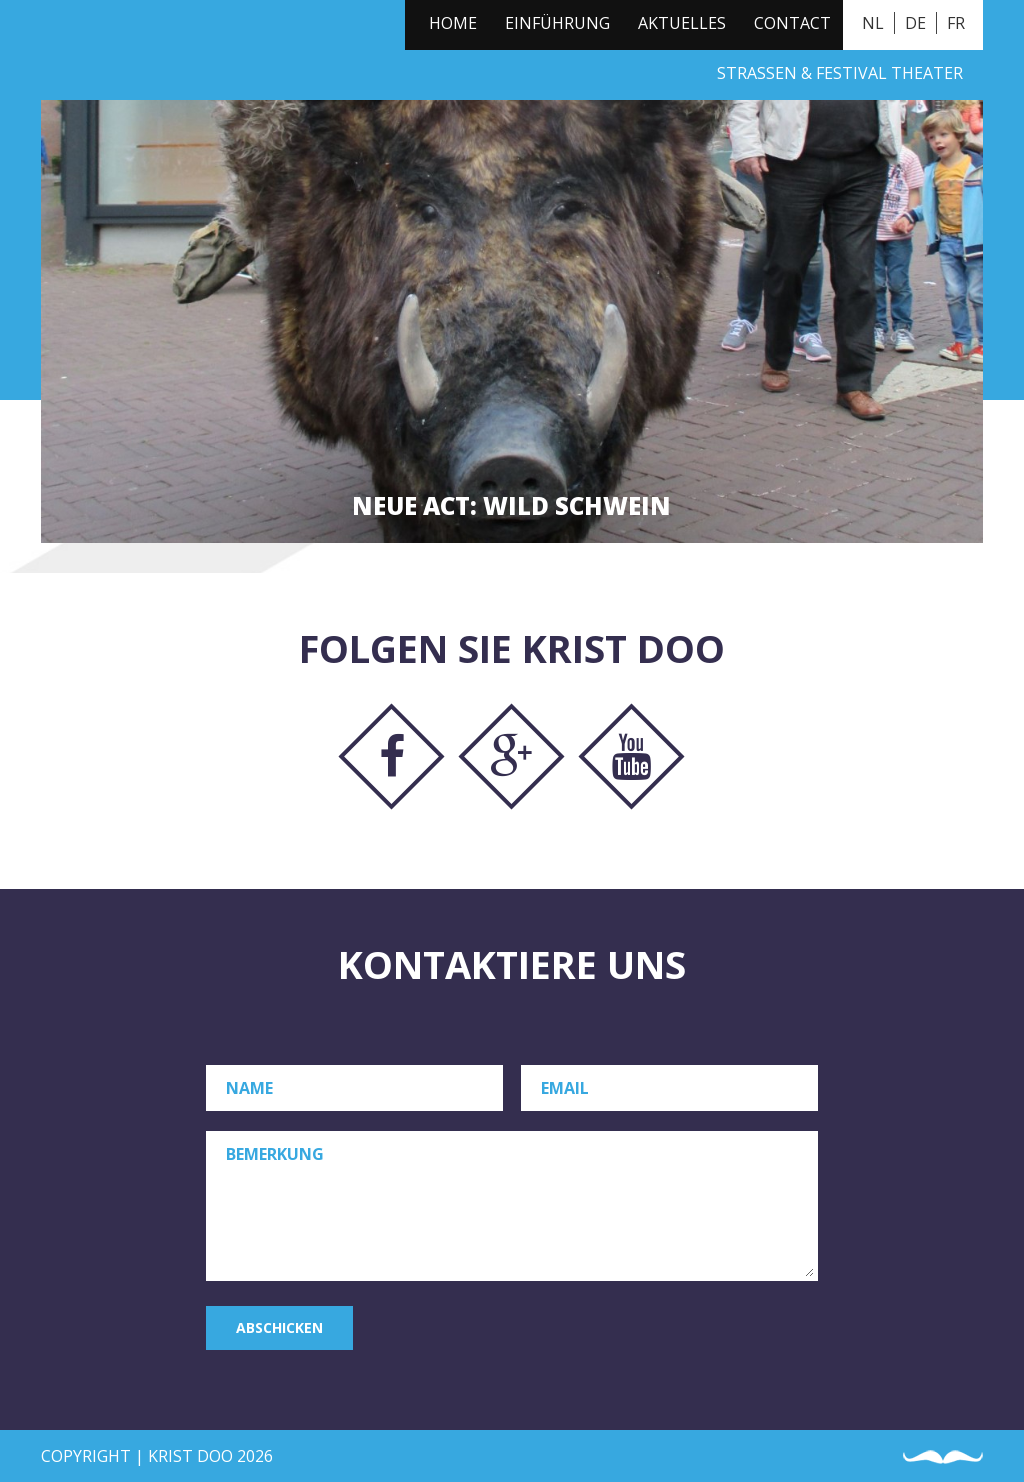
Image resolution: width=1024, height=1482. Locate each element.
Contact (792, 23)
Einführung (557, 23)
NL (873, 23)
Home (453, 23)
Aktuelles (682, 23)
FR (956, 23)
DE (915, 23)
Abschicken (279, 1327)
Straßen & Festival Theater (840, 73)
